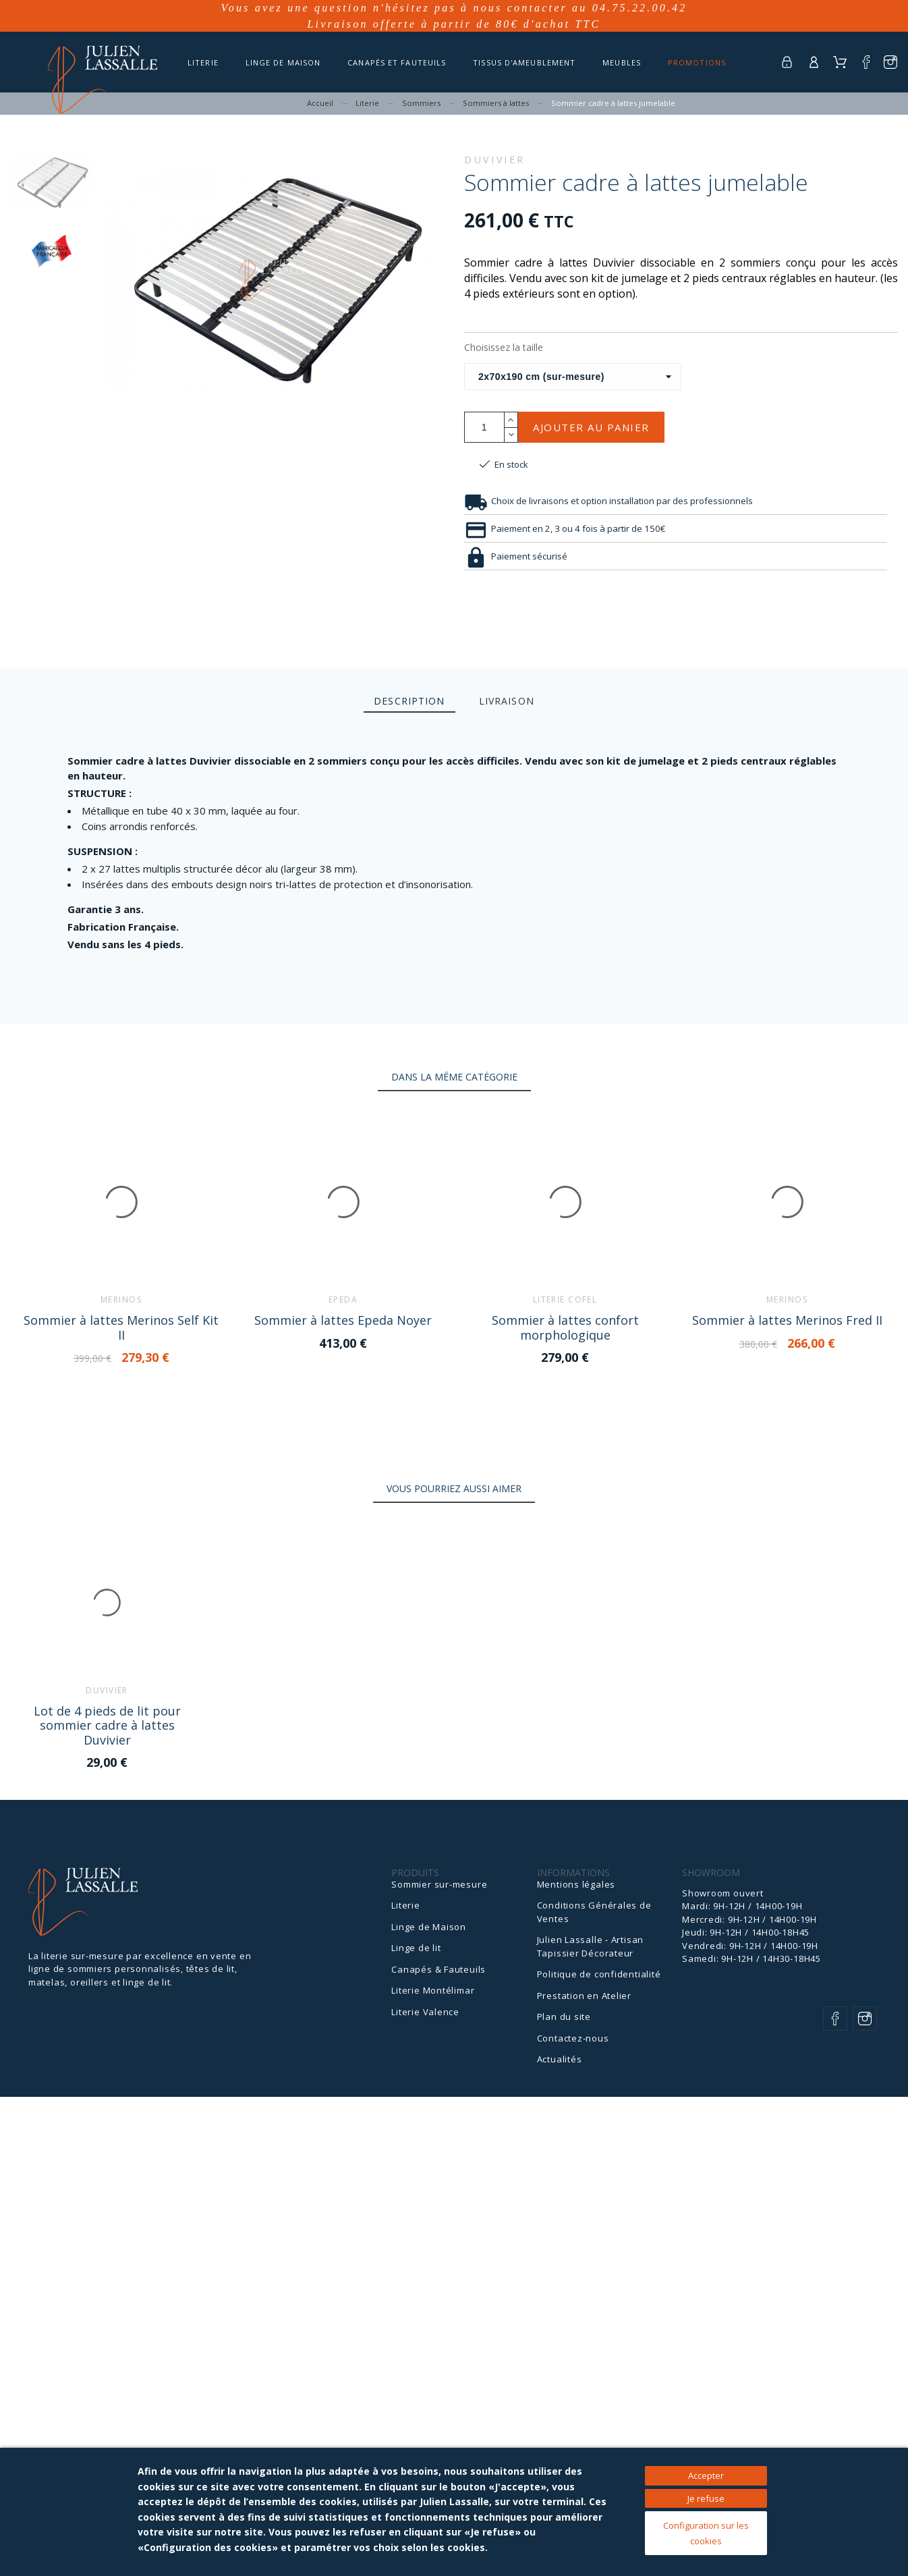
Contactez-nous (573, 2037)
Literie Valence (425, 2011)
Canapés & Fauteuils (438, 1969)
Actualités (559, 2059)
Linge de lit (416, 1948)
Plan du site (564, 2016)
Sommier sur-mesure (439, 1884)
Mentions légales (576, 1884)
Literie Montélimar (432, 1990)
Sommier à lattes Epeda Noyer (342, 1320)
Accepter (706, 2475)
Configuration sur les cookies (706, 2533)
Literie (405, 1905)
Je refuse (706, 2498)
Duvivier (495, 160)
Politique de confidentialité (599, 1974)
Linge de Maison (428, 1926)
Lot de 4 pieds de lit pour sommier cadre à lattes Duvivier (107, 1724)
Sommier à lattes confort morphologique (563, 1327)
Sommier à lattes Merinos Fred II (785, 1320)
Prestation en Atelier (584, 1995)
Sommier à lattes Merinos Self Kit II (121, 1327)
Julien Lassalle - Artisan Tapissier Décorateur (590, 1946)
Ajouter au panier (591, 427)
